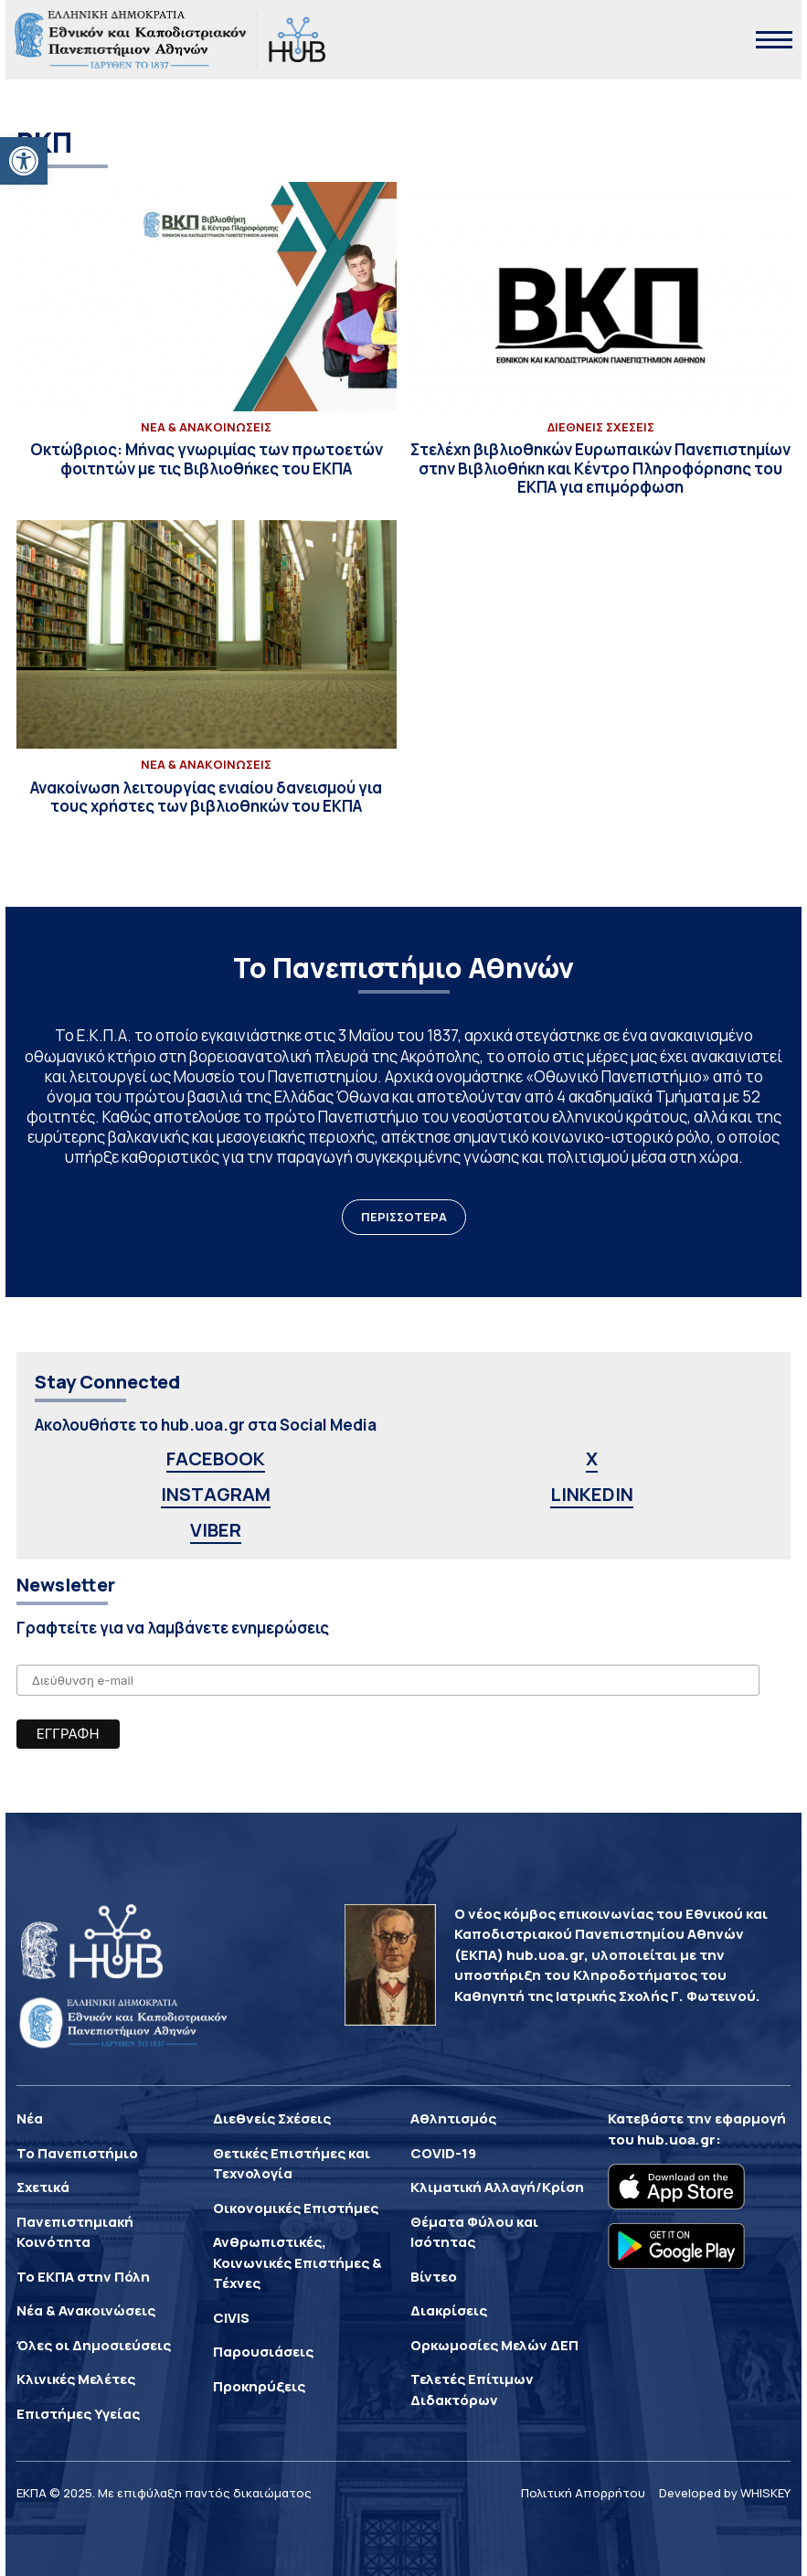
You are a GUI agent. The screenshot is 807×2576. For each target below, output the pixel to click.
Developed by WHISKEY (725, 2493)
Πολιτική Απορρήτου (583, 2493)
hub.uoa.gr (676, 2139)
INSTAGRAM (216, 1494)
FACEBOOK (215, 1458)
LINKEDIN (591, 1494)
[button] (24, 161)
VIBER (215, 1529)
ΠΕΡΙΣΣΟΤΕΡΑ (404, 1216)
